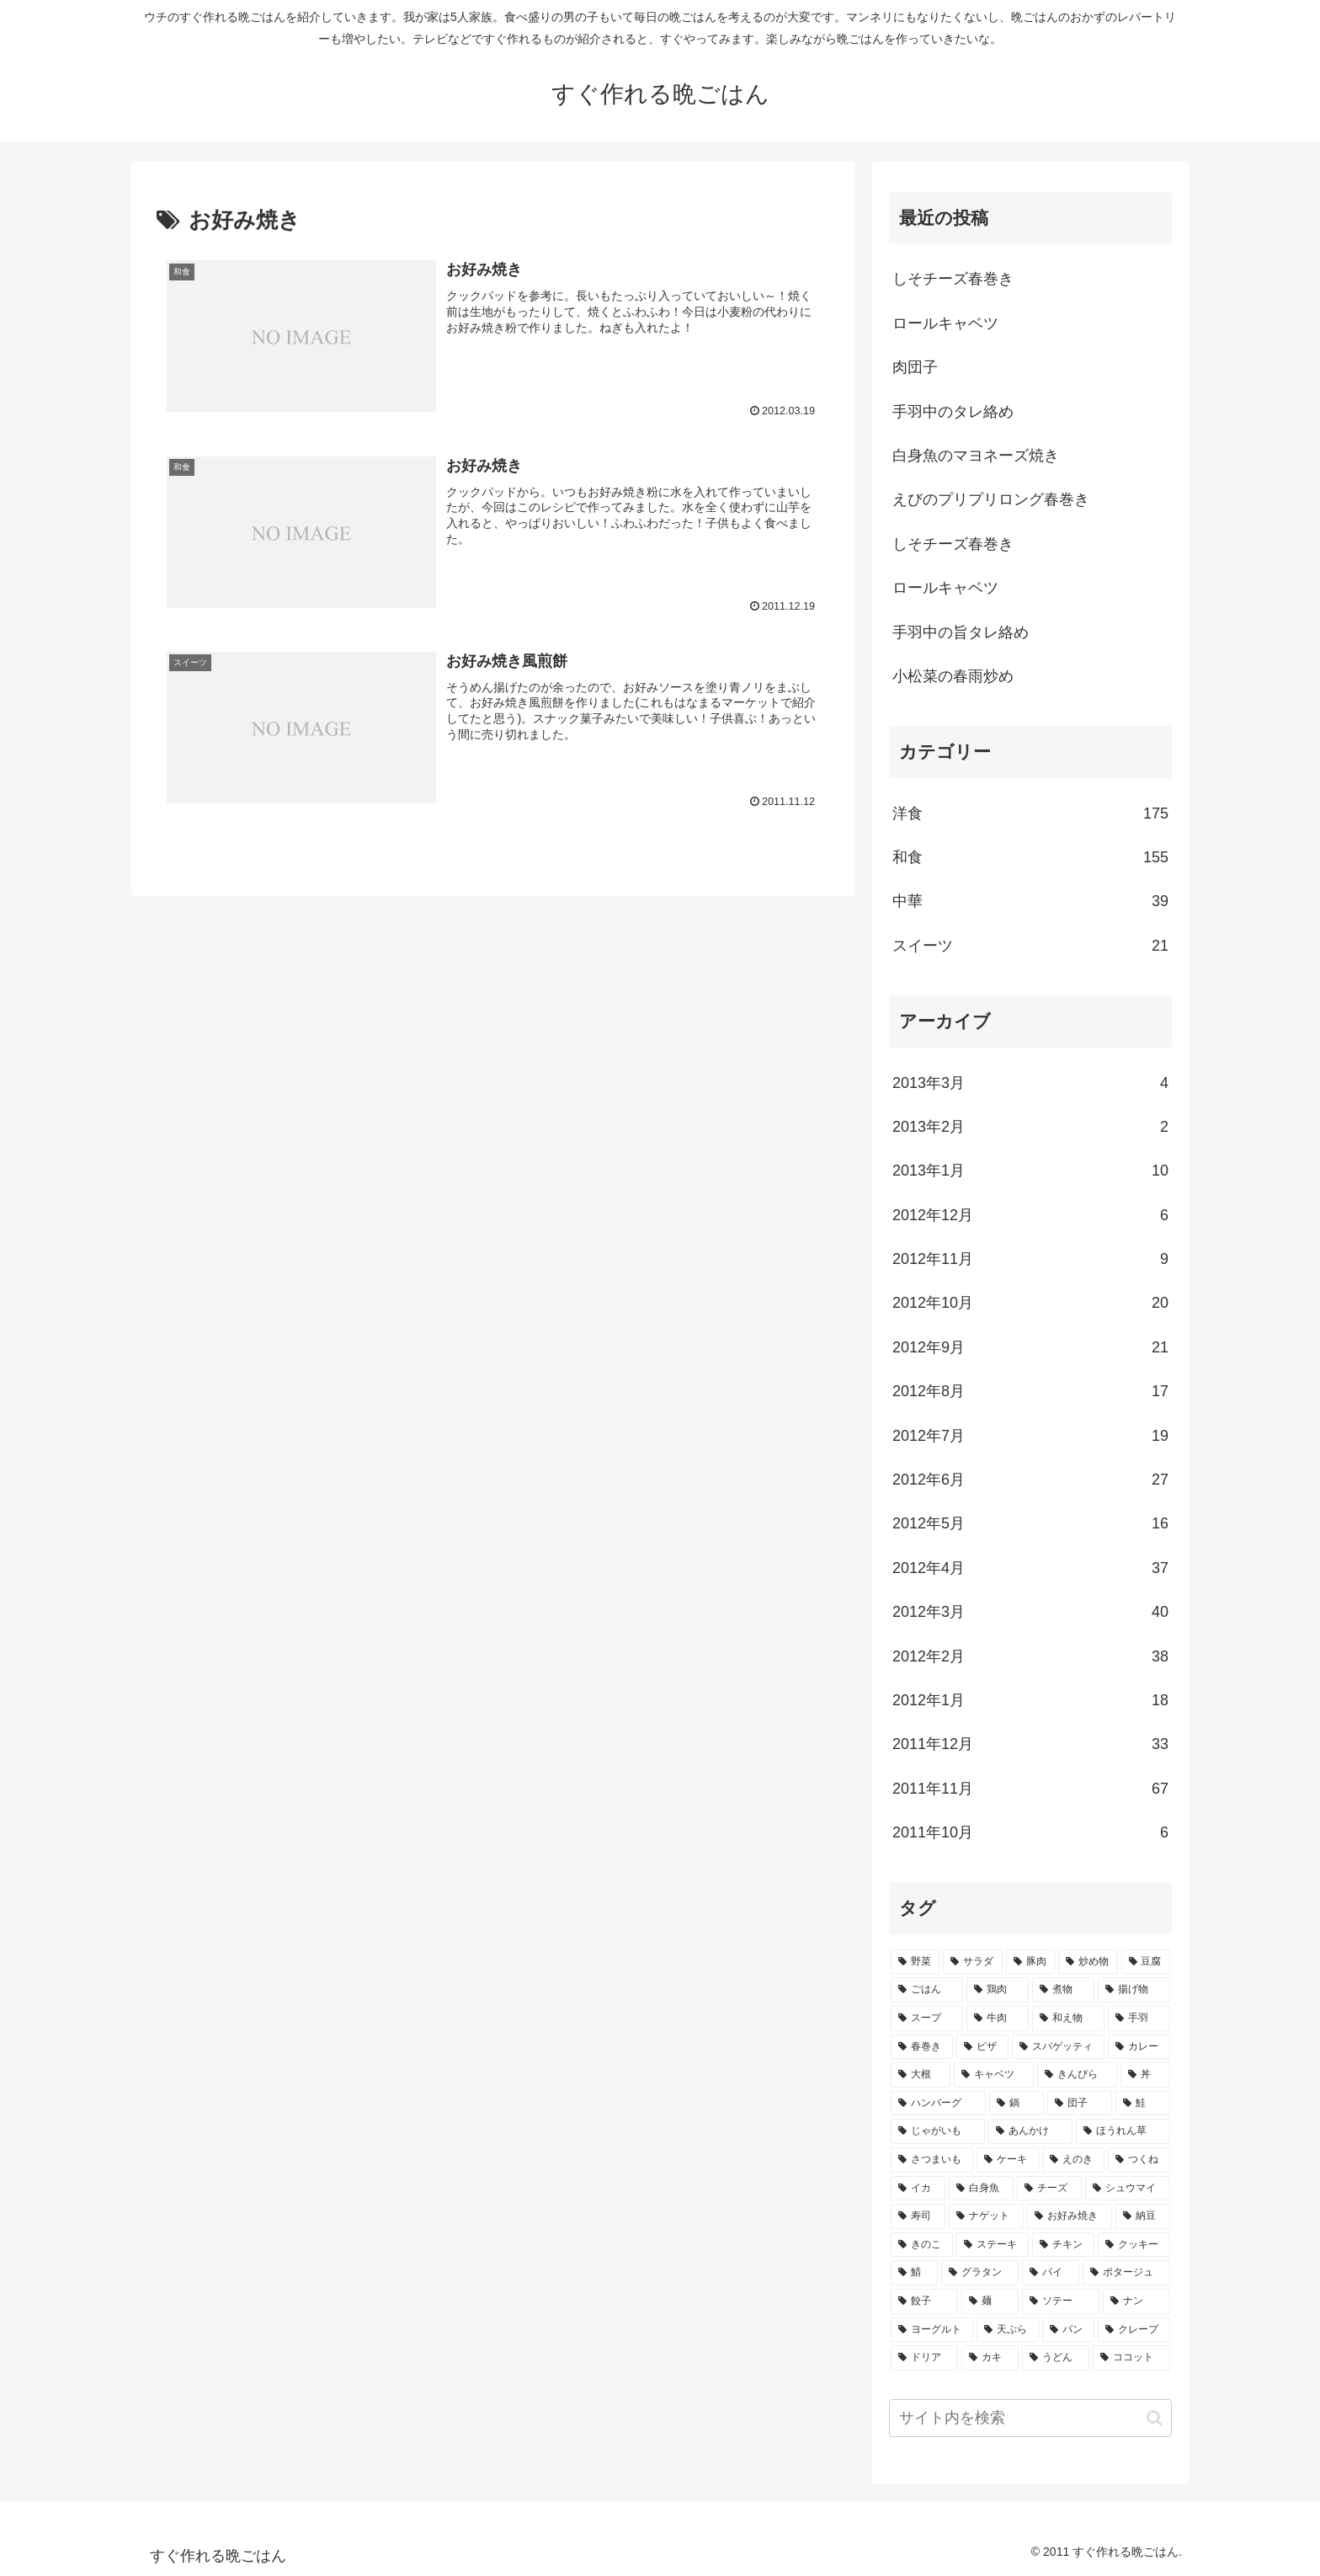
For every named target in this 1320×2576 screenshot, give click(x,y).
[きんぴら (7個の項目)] (1077, 2075)
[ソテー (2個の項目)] (1060, 2301)
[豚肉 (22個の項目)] (1030, 1962)
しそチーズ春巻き (953, 278)
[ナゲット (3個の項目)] (986, 2216)
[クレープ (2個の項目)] (1134, 2330)
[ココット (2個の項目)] (1131, 2358)
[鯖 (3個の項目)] (914, 2272)
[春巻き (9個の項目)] (922, 2047)
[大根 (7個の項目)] (920, 2075)
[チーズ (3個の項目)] (1049, 2188)
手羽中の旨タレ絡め (960, 632)
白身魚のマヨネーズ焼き (975, 455)
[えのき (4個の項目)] (1073, 2160)
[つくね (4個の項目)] (1139, 2160)
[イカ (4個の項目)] (918, 2188)
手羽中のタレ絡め (953, 411)
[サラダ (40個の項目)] (972, 1962)
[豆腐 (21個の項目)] (1145, 1962)
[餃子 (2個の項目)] (924, 2301)
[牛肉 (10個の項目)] (997, 2018)
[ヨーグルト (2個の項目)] (932, 2330)
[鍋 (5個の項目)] (1016, 2103)
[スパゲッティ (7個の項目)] (1058, 2047)
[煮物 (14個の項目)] (1063, 1990)
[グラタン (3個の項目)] (980, 2272)
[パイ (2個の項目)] (1050, 2272)
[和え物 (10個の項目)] (1068, 2018)
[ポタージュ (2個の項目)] (1126, 2272)
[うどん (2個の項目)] (1055, 2358)
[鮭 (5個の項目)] (1142, 2103)
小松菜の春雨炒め (953, 676)
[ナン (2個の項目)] (1136, 2301)
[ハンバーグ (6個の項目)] (938, 2103)
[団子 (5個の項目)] (1079, 2103)
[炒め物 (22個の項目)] (1087, 1962)
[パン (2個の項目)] (1068, 2330)
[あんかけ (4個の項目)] (1030, 2131)
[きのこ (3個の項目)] (922, 2245)
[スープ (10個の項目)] (927, 2018)
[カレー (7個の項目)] (1139, 2047)
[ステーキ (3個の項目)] (992, 2245)
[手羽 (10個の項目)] (1139, 2018)
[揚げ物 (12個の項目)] (1134, 1990)
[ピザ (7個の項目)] (982, 2047)
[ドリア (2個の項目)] (924, 2358)
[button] (1154, 2418)
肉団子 (915, 367)
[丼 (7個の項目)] (1145, 2075)
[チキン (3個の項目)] (1063, 2245)
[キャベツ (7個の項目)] (994, 2075)
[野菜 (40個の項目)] (915, 1962)
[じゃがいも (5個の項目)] (938, 2131)
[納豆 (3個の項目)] (1142, 2216)
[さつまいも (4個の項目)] (932, 2160)
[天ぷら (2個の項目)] (1008, 2330)
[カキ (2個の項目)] (990, 2358)
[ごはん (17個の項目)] (927, 1990)
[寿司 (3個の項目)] (918, 2216)
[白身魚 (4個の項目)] (981, 2188)
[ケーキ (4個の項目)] (1008, 2160)
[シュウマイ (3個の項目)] (1127, 2188)
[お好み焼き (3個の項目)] (1069, 2216)
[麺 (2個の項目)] (990, 2301)
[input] (1030, 2418)
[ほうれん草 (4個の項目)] (1123, 2131)
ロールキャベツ (945, 323)
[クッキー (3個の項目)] (1134, 2245)
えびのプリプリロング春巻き (990, 499)
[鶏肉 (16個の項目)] (997, 1990)
